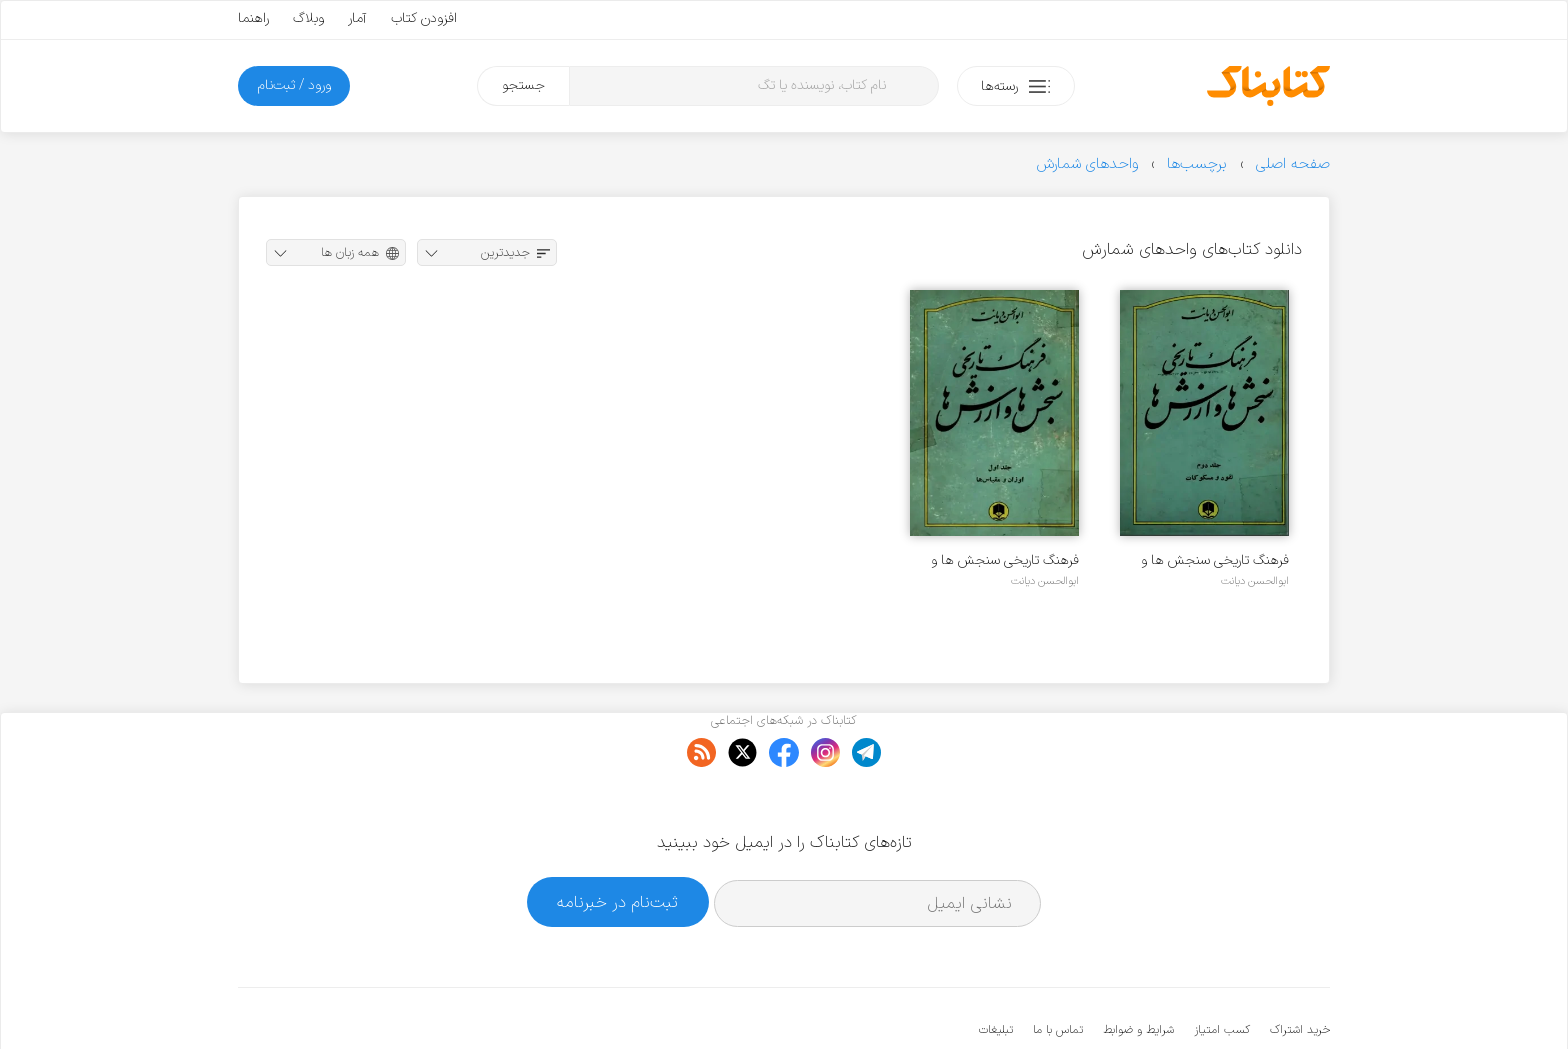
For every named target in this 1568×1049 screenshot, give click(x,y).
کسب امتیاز (1222, 969)
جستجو (523, 85)
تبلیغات (996, 969)
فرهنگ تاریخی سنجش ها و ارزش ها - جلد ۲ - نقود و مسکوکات (1215, 560)
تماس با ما (1058, 969)
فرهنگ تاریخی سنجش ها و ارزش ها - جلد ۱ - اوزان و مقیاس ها (1005, 560)
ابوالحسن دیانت (1255, 581)
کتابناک (1224, 1000)
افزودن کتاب (424, 18)
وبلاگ (308, 18)
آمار (357, 18)
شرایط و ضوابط (1138, 969)
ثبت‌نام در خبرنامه (617, 840)
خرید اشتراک (1300, 969)
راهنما (253, 18)
